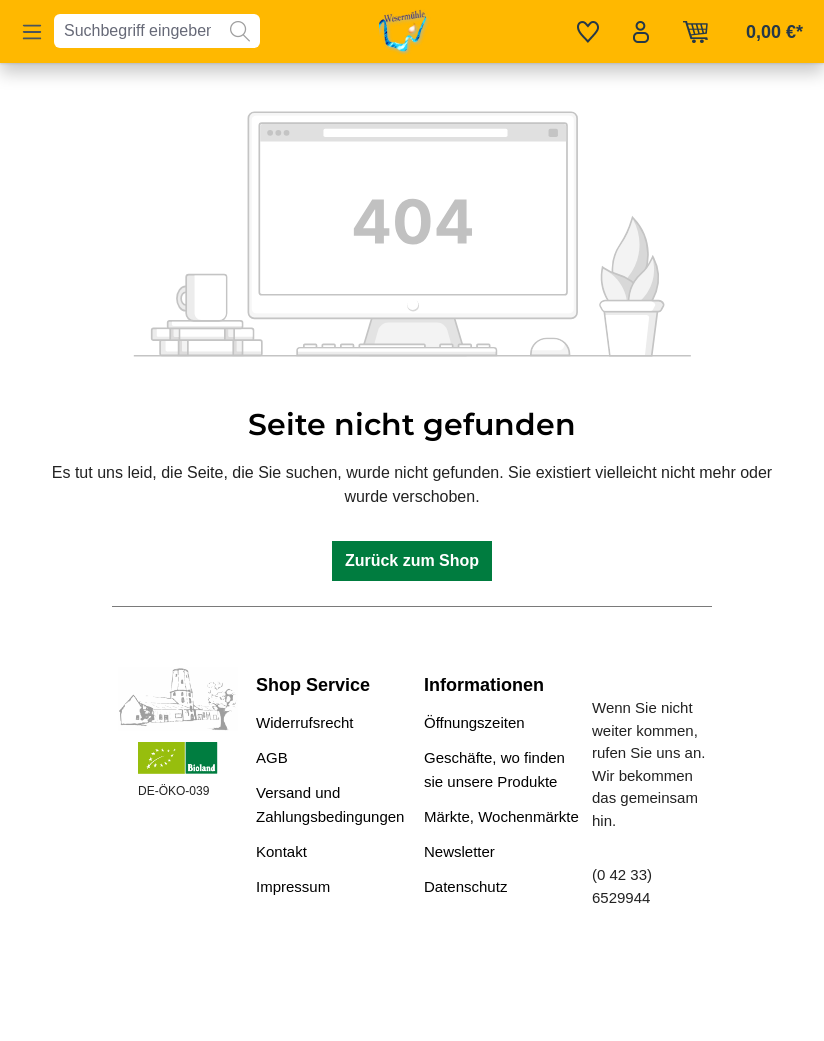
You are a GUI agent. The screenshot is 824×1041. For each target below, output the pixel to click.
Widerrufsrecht (305, 722)
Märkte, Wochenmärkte (501, 816)
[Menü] (32, 32)
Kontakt (281, 851)
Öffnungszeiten (474, 722)
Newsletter (459, 851)
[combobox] (137, 31)
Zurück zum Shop (412, 560)
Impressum (293, 886)
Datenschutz (465, 886)
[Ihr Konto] (641, 32)
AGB (272, 757)
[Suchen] (240, 31)
